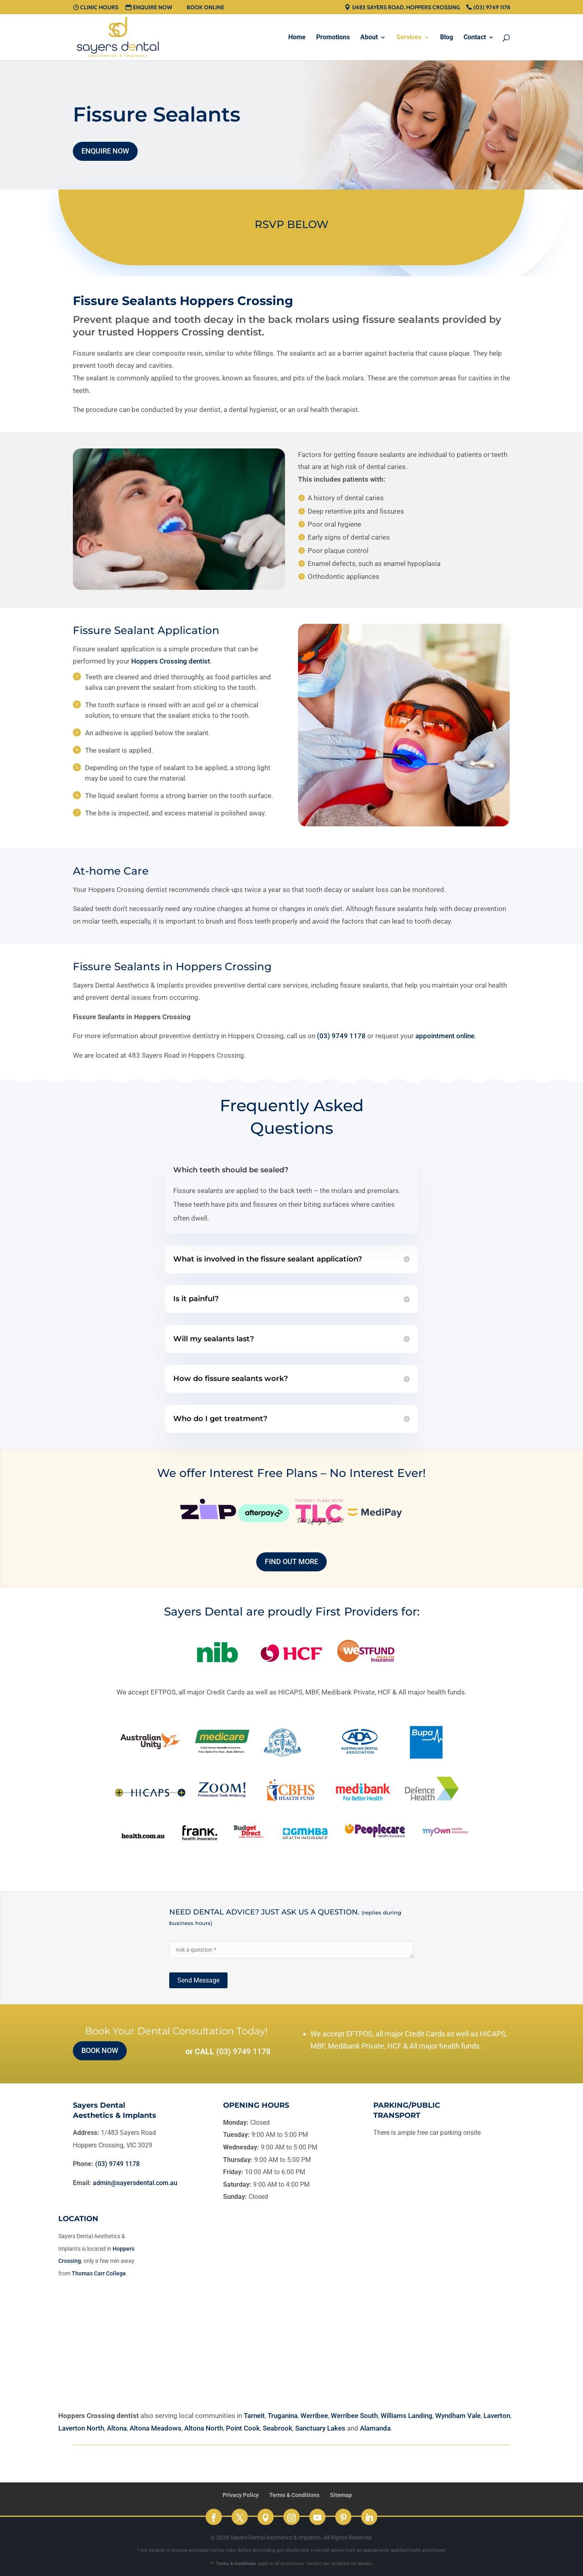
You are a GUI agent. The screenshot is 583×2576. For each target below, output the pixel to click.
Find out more (291, 1561)
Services (408, 37)
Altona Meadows (155, 2428)
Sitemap (341, 2495)
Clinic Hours (99, 7)
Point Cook (243, 2428)
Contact (475, 37)
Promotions (333, 37)
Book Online (205, 7)
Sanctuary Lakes (320, 2428)
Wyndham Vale (458, 2416)
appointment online (444, 1036)
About (369, 37)
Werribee (314, 2416)
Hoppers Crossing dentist (170, 661)
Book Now (99, 2050)
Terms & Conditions (294, 2495)
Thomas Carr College (99, 2273)
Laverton (496, 2416)
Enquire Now (152, 7)
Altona (117, 2428)
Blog (446, 37)
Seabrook (277, 2428)
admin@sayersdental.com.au (135, 2183)
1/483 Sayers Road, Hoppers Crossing (406, 7)
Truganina (283, 2416)
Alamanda (375, 2428)
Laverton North (81, 2428)
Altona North (203, 2428)
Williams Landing (406, 2416)
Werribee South (354, 2416)
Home (297, 37)
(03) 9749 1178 (491, 7)
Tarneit (254, 2416)
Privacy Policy (241, 2495)
